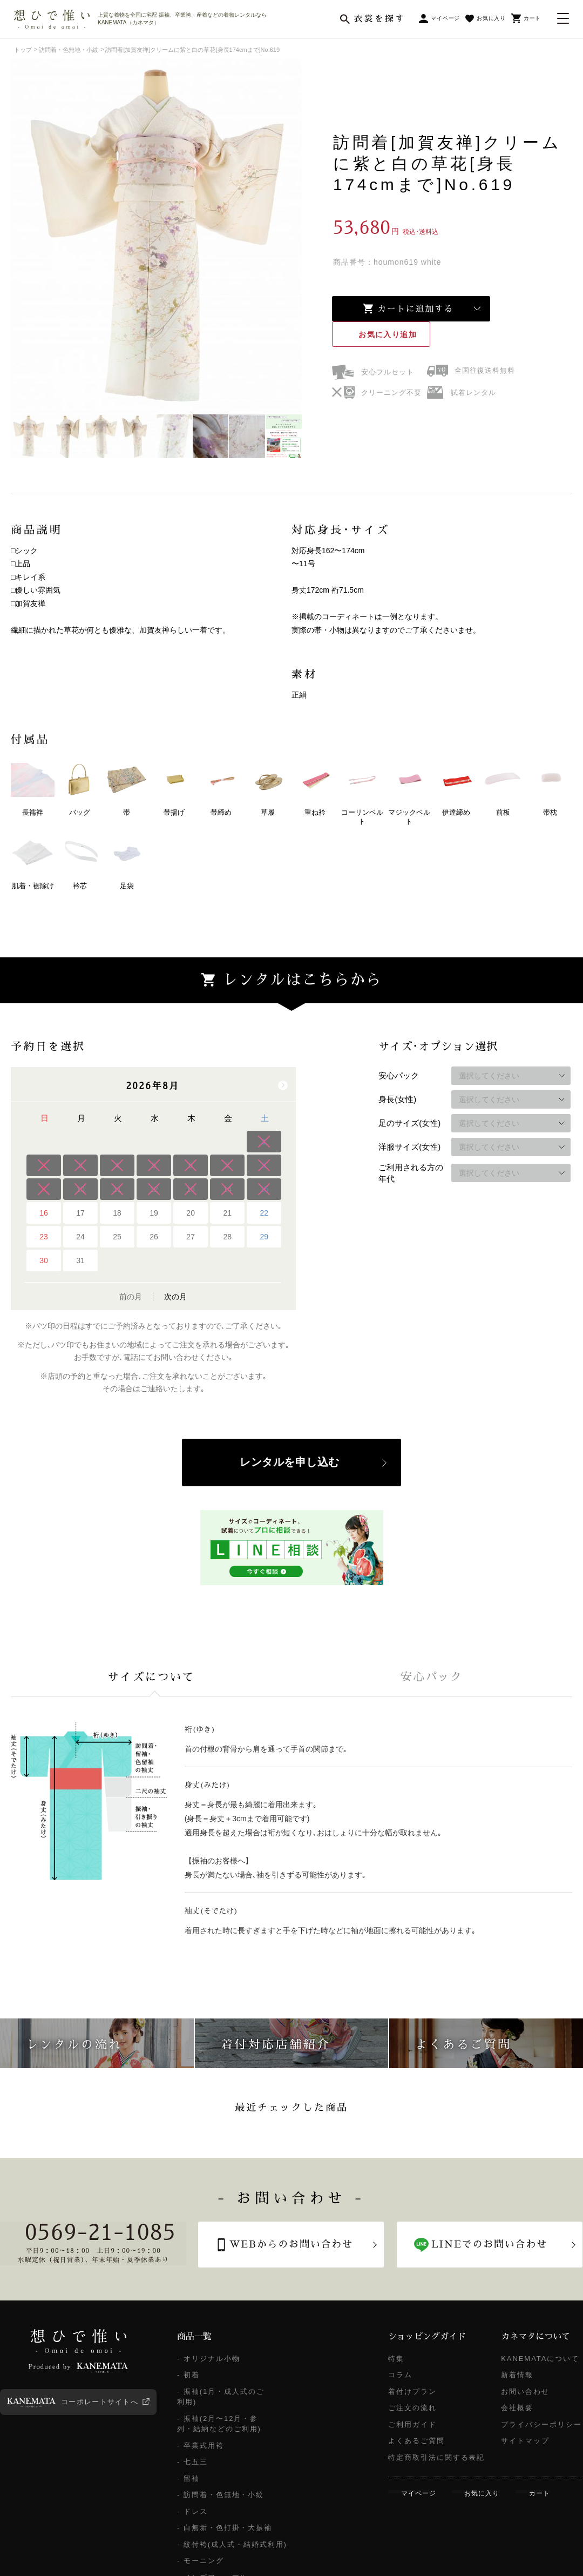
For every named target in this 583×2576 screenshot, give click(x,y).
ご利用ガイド (412, 2424)
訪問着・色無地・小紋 (68, 49)
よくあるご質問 (416, 2441)
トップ (23, 49)
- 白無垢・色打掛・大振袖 (224, 2528)
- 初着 (188, 2375)
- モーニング (200, 2561)
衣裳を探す (379, 19)
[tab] (151, 1677)
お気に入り (388, 334)
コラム (400, 2375)
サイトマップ (525, 2441)
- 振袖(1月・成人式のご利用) (221, 2396)
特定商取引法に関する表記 (436, 2457)
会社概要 (517, 2408)
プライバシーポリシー (541, 2424)
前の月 (130, 1296)
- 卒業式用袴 (200, 2445)
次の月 (175, 1296)
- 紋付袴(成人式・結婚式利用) (232, 2544)
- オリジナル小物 (208, 2358)
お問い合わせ (525, 2391)
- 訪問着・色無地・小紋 (220, 2495)
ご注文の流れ (412, 2408)
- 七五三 (192, 2462)
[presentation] (151, 1677)
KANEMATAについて (540, 2358)
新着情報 (517, 2375)
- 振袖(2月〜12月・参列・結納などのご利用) (219, 2423)
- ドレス (192, 2511)
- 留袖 (188, 2478)
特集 (396, 2358)
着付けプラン (412, 2391)
